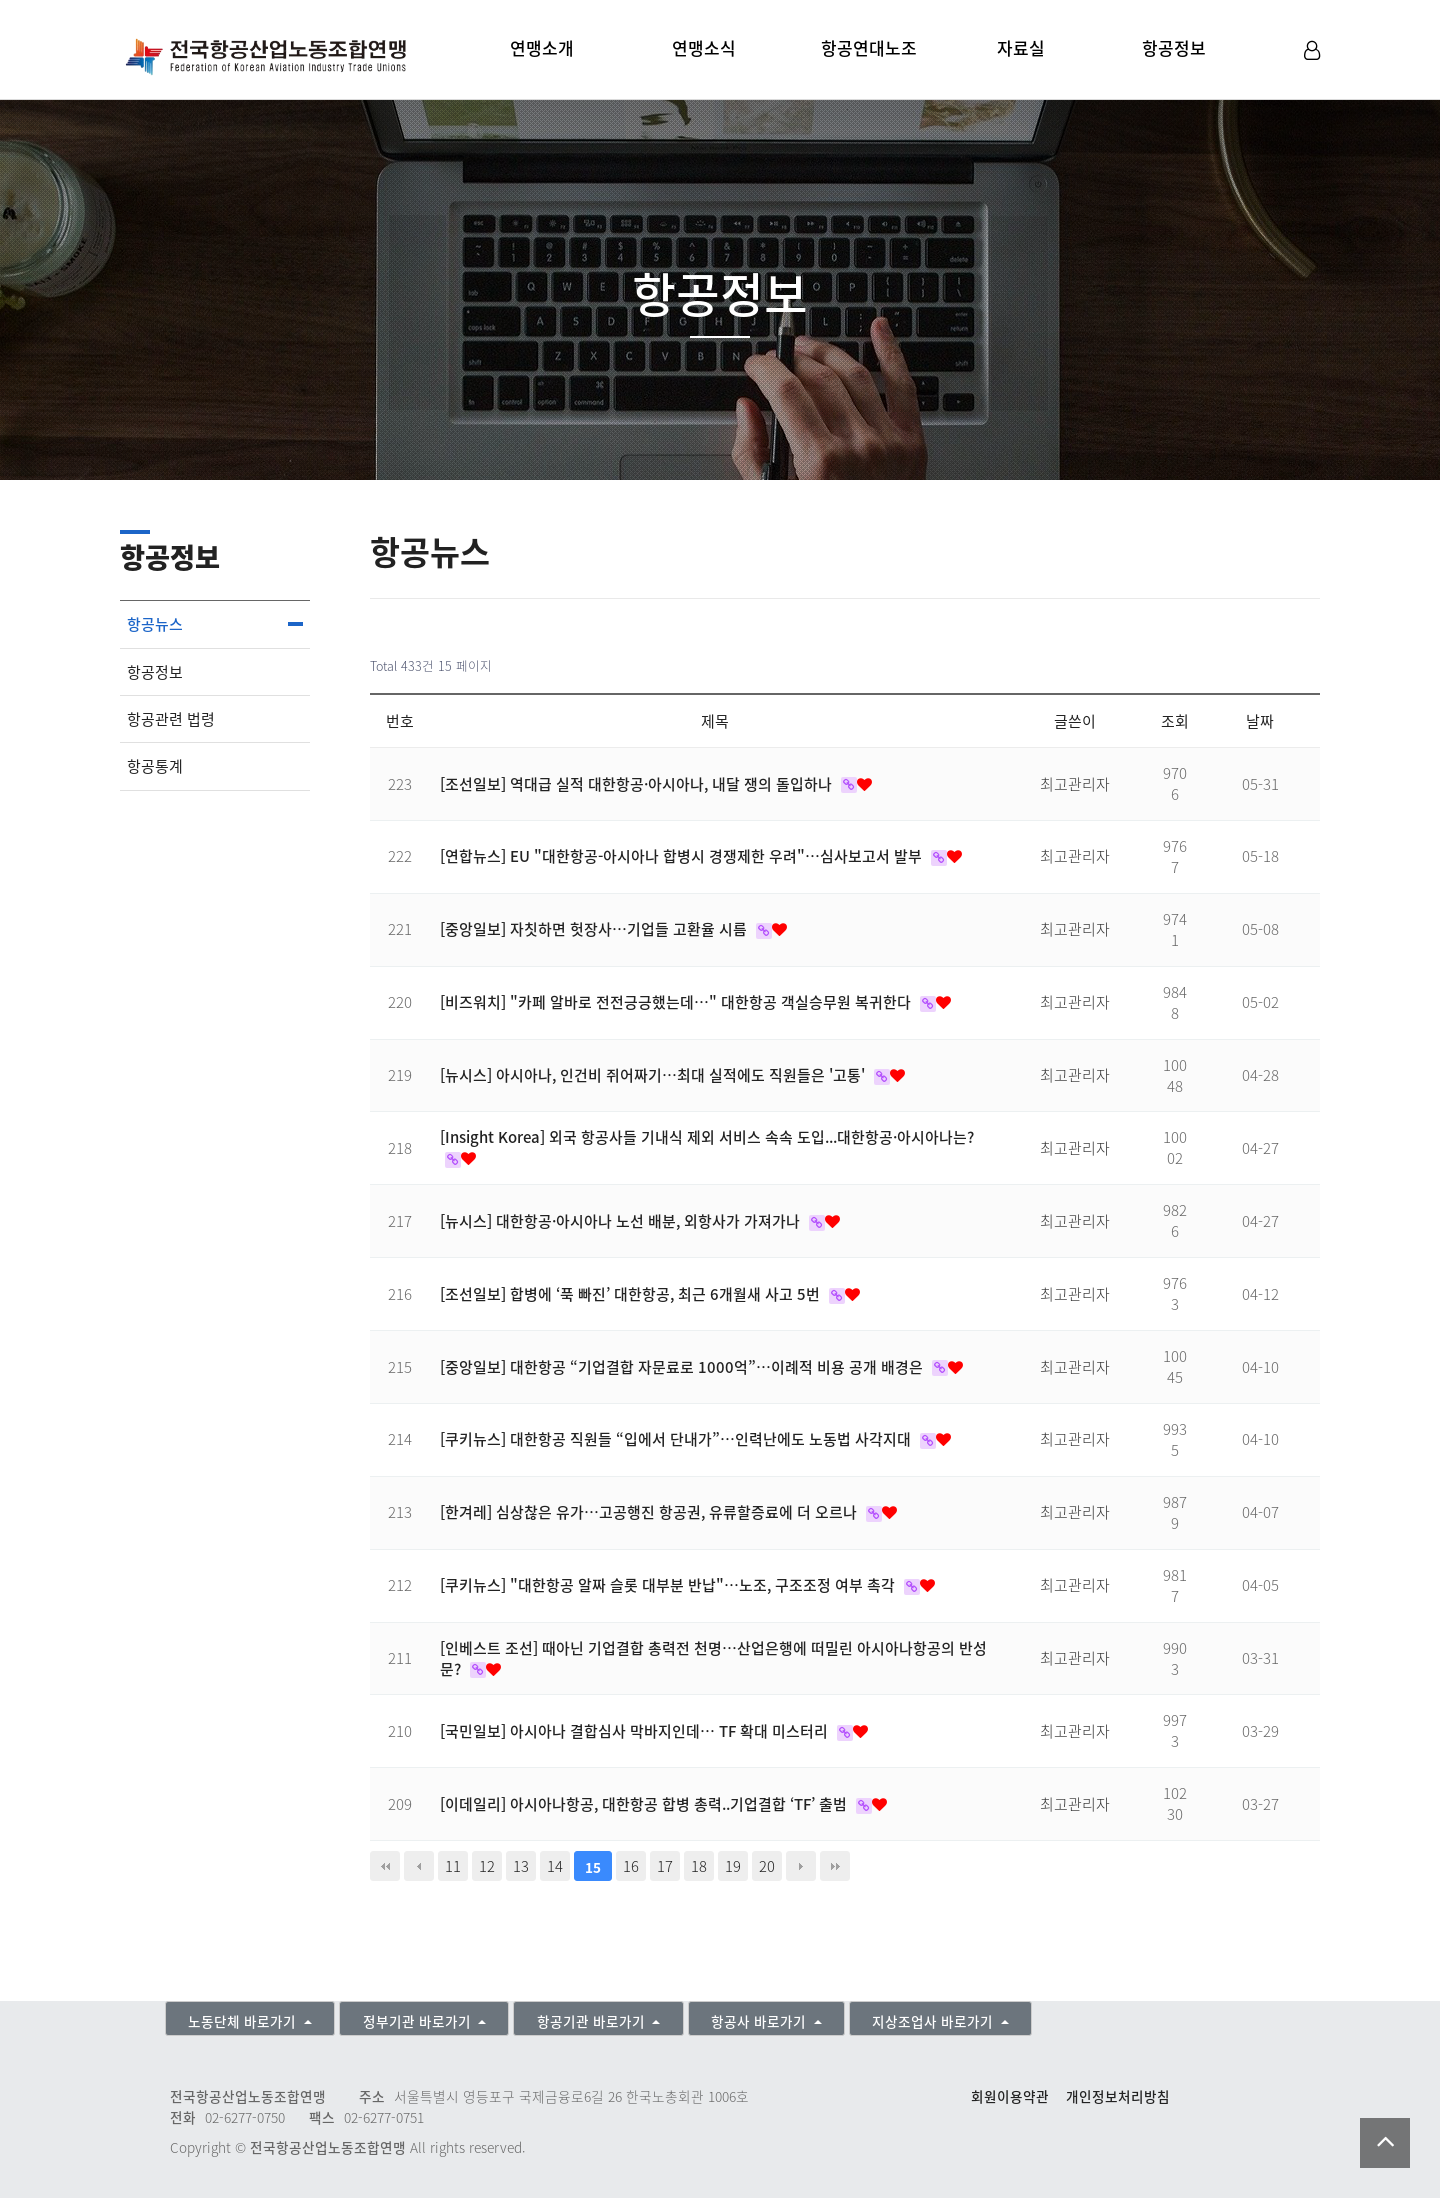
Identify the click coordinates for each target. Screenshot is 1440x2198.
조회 (1175, 721)
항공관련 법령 (171, 719)
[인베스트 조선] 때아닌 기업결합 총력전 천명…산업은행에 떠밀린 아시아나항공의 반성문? (713, 1658)
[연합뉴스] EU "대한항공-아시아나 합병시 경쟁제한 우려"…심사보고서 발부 (683, 856)
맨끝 (835, 1866)
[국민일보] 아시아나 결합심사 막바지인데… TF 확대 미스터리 (636, 1731)
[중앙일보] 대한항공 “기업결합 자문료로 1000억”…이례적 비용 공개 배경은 (683, 1367)
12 (487, 1866)
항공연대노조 (869, 47)
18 (699, 1866)
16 (631, 1866)
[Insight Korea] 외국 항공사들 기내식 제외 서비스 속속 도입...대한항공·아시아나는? (707, 1137)
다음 (801, 1866)
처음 (385, 1866)
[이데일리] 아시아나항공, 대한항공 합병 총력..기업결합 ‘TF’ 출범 (645, 1804)
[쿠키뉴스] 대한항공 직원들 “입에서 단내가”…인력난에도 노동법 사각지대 (677, 1439)
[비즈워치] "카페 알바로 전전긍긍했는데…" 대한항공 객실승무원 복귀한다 (677, 1002)
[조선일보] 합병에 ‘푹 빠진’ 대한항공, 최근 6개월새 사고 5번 (632, 1294)
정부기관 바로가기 (419, 2021)
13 (521, 1866)
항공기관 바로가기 (593, 2021)
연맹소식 (704, 47)
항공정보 (1174, 47)
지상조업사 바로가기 (934, 2021)
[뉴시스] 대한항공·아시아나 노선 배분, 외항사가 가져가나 (622, 1221)
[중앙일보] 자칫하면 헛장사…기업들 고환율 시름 (595, 929)
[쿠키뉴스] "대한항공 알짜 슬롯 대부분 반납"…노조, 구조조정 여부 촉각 (669, 1585)
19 (733, 1866)
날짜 (1260, 721)
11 (453, 1866)
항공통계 (155, 766)
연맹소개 (542, 47)
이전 (419, 1866)
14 (555, 1866)
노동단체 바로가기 (244, 2021)
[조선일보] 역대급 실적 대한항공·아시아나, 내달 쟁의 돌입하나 (638, 784)
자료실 (1021, 47)
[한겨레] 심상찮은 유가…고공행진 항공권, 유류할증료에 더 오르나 (650, 1512)
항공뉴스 (155, 624)
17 (665, 1866)
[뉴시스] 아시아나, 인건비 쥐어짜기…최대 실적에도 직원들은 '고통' (654, 1075)
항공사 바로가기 (760, 2021)
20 (767, 1866)
